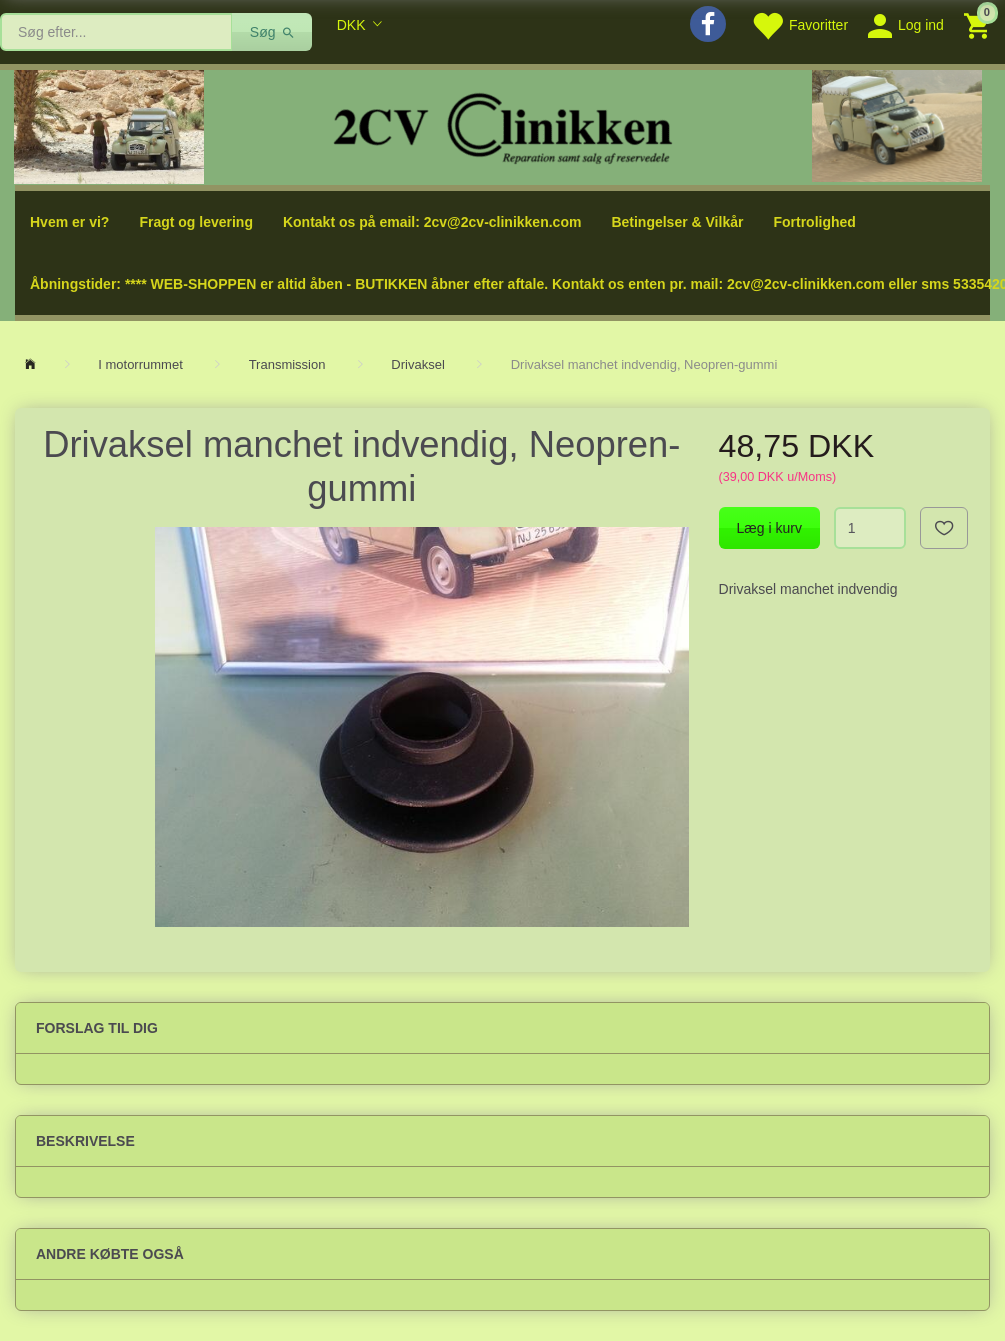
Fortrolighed (814, 222)
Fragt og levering (196, 222)
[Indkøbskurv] (979, 24)
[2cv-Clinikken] (503, 125)
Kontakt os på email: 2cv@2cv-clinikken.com (432, 222)
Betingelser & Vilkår (677, 222)
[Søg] (272, 32)
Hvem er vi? (69, 222)
